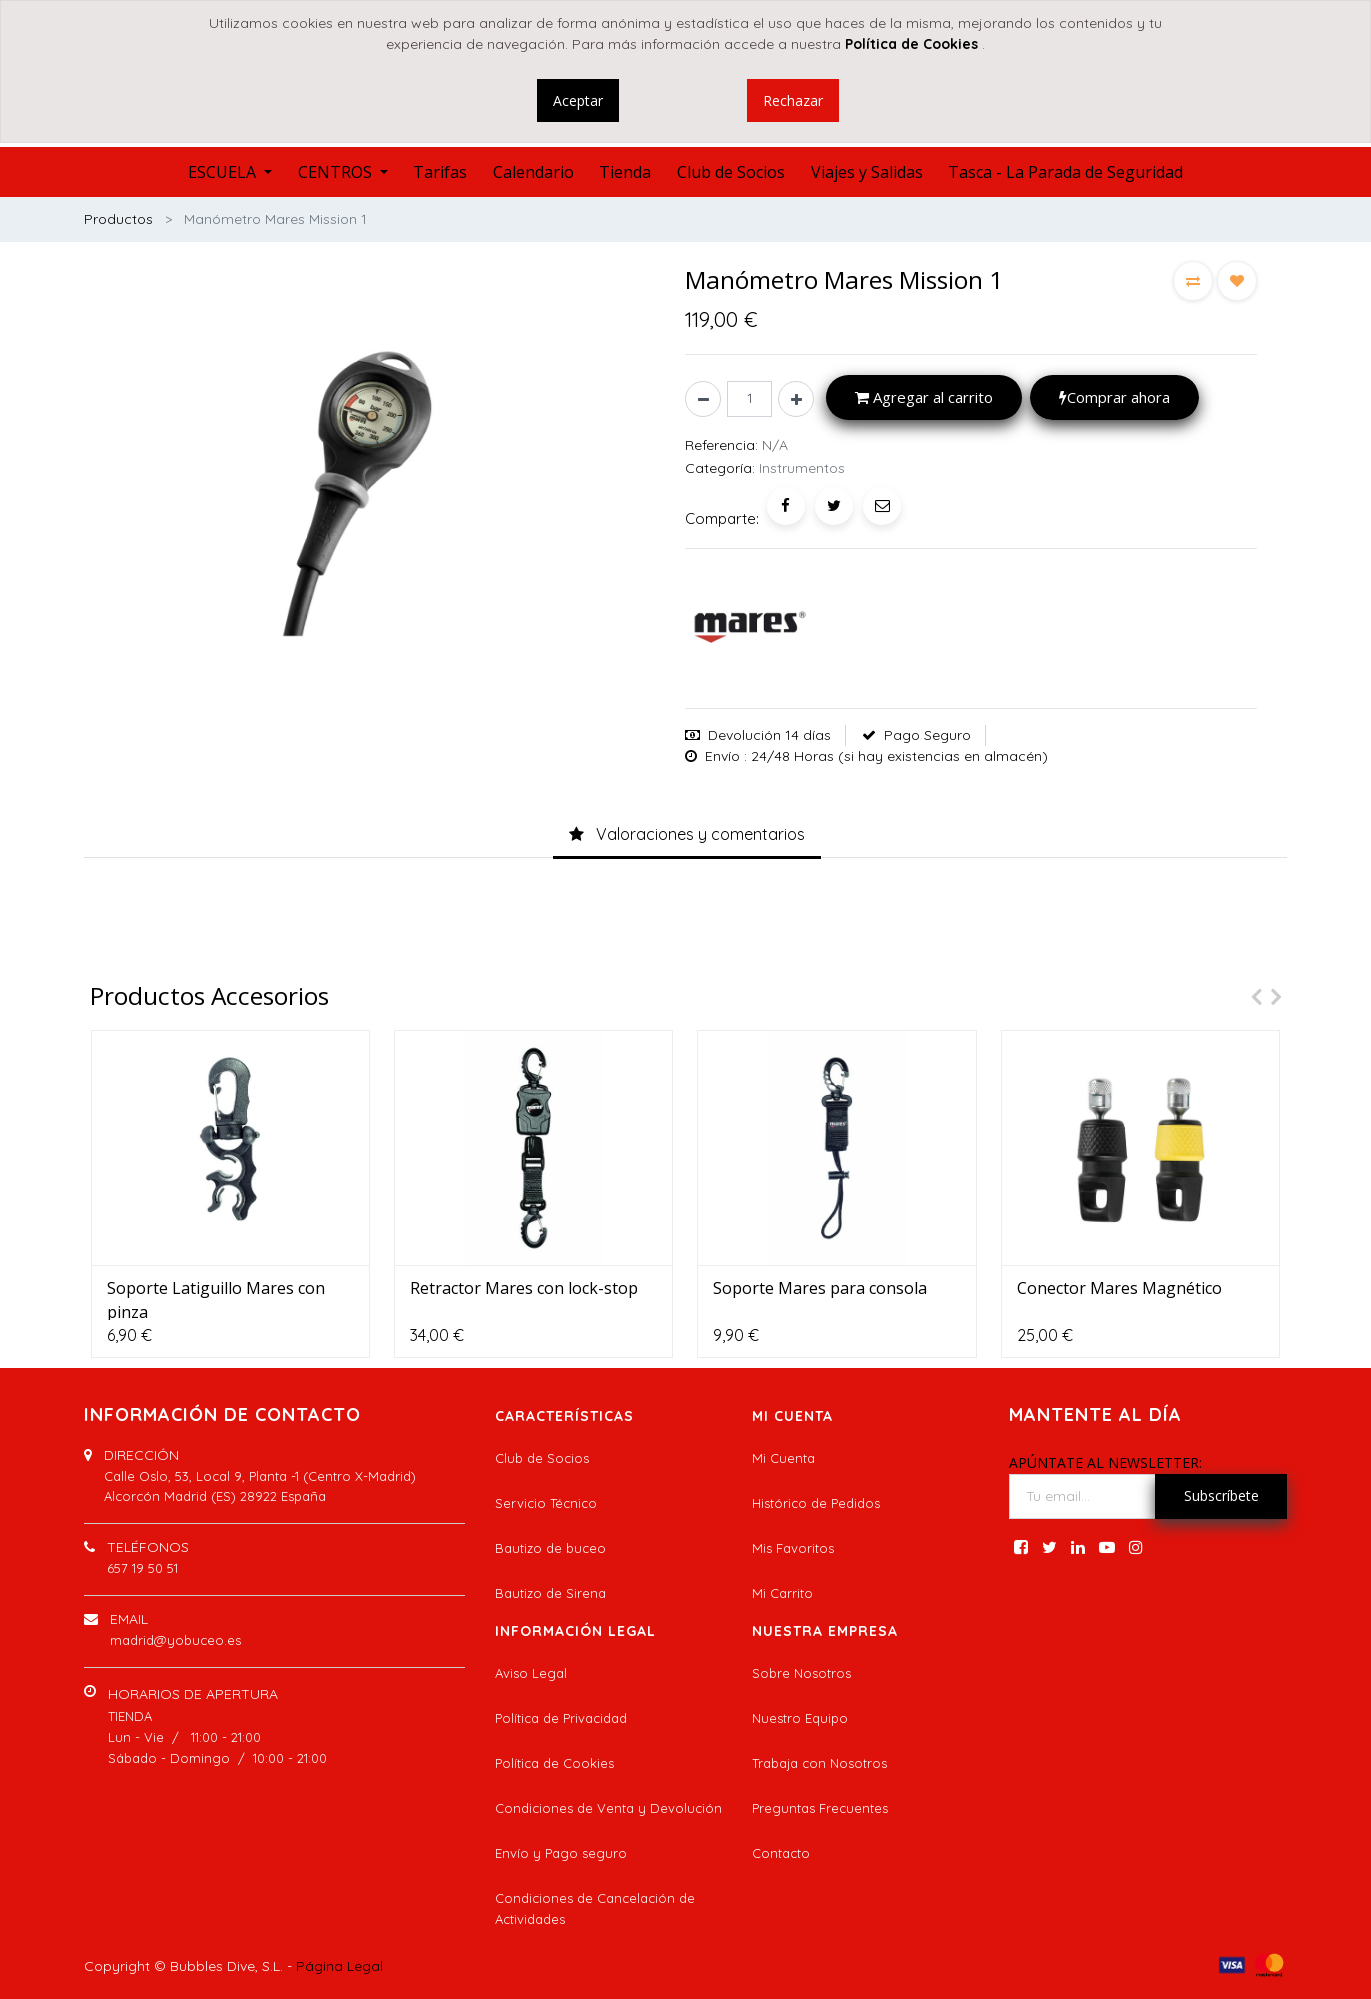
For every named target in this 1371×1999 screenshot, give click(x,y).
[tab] (687, 835)
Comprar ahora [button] (1114, 397)
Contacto (781, 1853)
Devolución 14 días (769, 735)
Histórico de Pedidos (816, 1503)
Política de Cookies (554, 1763)
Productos (118, 219)
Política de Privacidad (561, 1718)
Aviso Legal (531, 1673)
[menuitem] (440, 172)
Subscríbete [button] (1221, 1495)
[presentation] (1251, 996)
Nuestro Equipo (800, 1718)
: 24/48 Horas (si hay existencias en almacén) (896, 756)
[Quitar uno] (703, 399)
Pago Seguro (927, 735)
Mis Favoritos (793, 1548)
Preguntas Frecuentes (820, 1808)
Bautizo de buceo (550, 1548)
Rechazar (793, 100)
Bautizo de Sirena (550, 1593)
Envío (722, 756)
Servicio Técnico (546, 1503)
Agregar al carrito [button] (924, 397)
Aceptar (578, 100)
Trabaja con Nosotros (819, 1763)
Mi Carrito (782, 1593)
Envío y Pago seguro (561, 1853)
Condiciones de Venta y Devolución (608, 1808)
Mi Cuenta (783, 1458)
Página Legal (339, 1966)
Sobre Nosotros (801, 1673)
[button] (1193, 281)
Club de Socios (542, 1458)
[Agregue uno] (796, 399)
